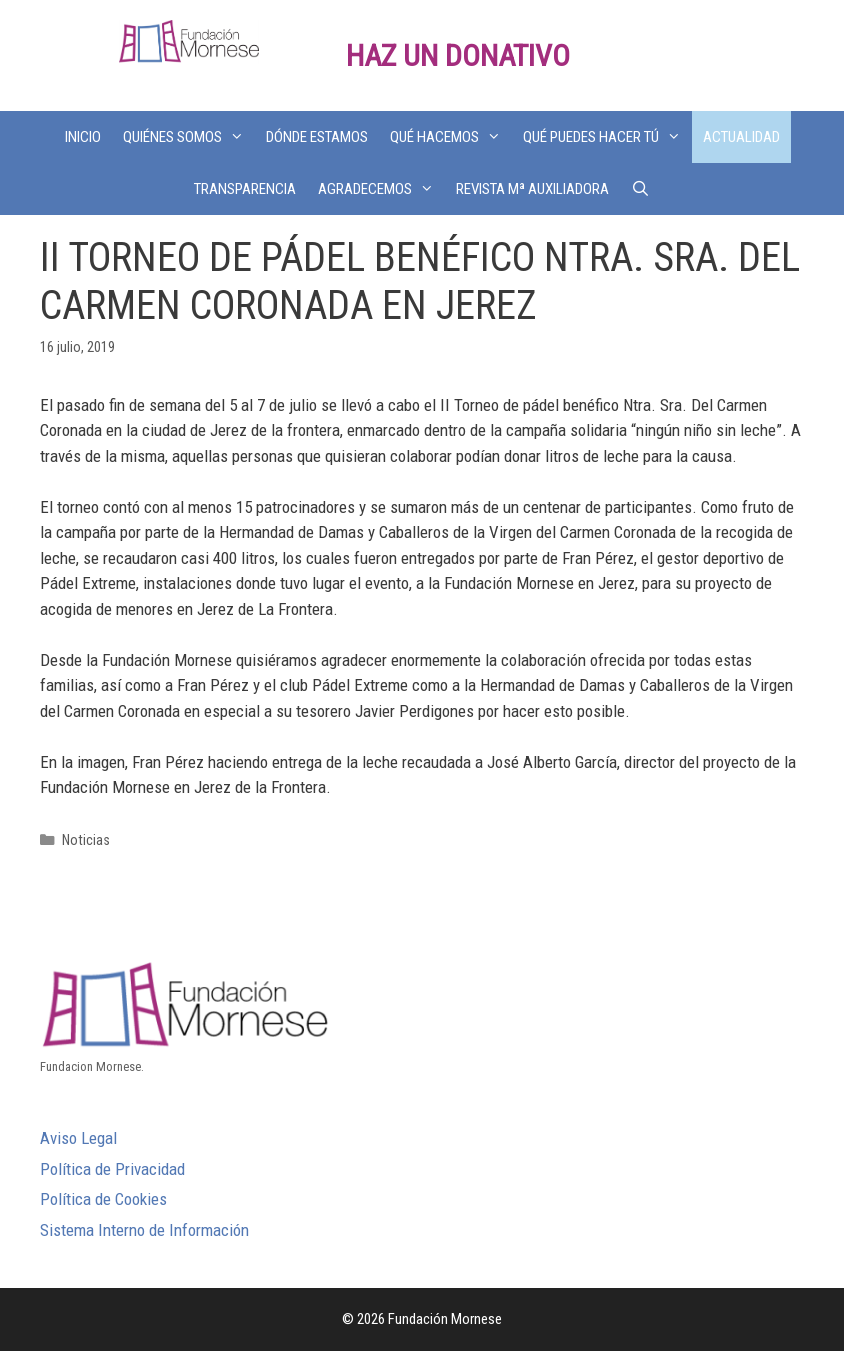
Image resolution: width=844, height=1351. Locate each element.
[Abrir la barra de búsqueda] (640, 189)
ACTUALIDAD (741, 137)
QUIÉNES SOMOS (189, 137)
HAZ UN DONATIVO (458, 55)
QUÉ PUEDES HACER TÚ (607, 137)
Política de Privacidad (112, 1169)
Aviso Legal (78, 1138)
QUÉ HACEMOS (451, 137)
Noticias (86, 840)
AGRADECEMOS (381, 189)
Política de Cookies (103, 1199)
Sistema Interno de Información (144, 1230)
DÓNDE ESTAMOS (317, 137)
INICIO (83, 137)
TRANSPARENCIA (245, 189)
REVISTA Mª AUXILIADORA (532, 189)
